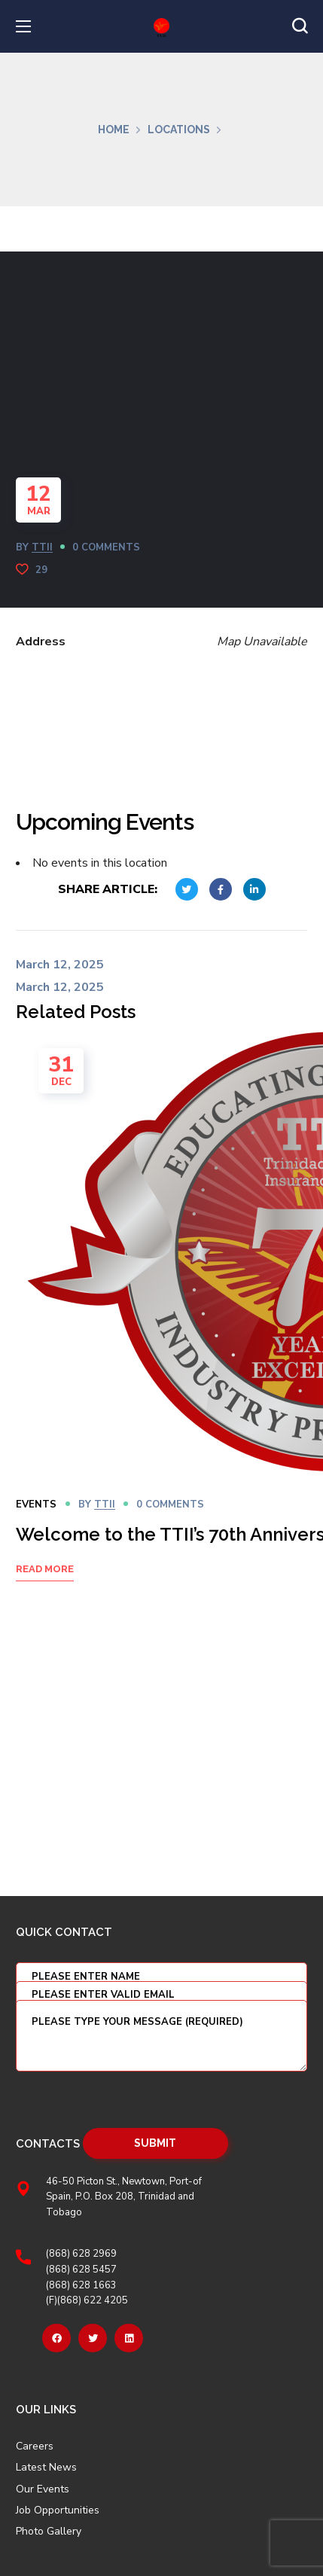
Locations (179, 129)
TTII (42, 547)
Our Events (42, 2489)
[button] (299, 26)
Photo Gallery (48, 2531)
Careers (34, 2446)
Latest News (46, 2467)
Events (36, 1504)
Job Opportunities (57, 2510)
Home (114, 129)
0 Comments (106, 547)
